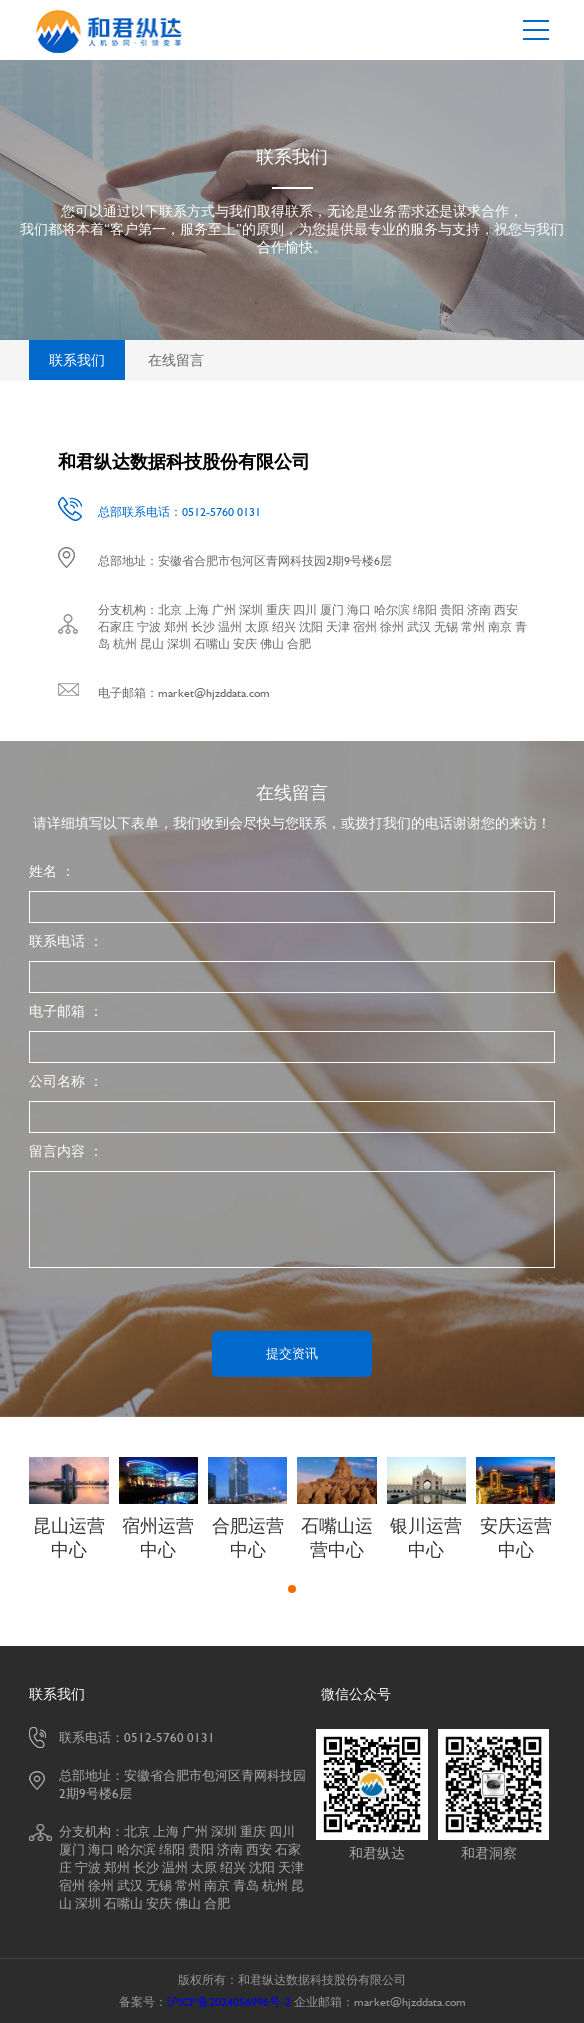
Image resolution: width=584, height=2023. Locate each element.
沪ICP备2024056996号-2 (229, 2002)
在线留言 (176, 360)
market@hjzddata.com (214, 693)
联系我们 (77, 360)
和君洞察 (489, 1853)
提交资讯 (292, 1353)
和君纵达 (377, 1853)
